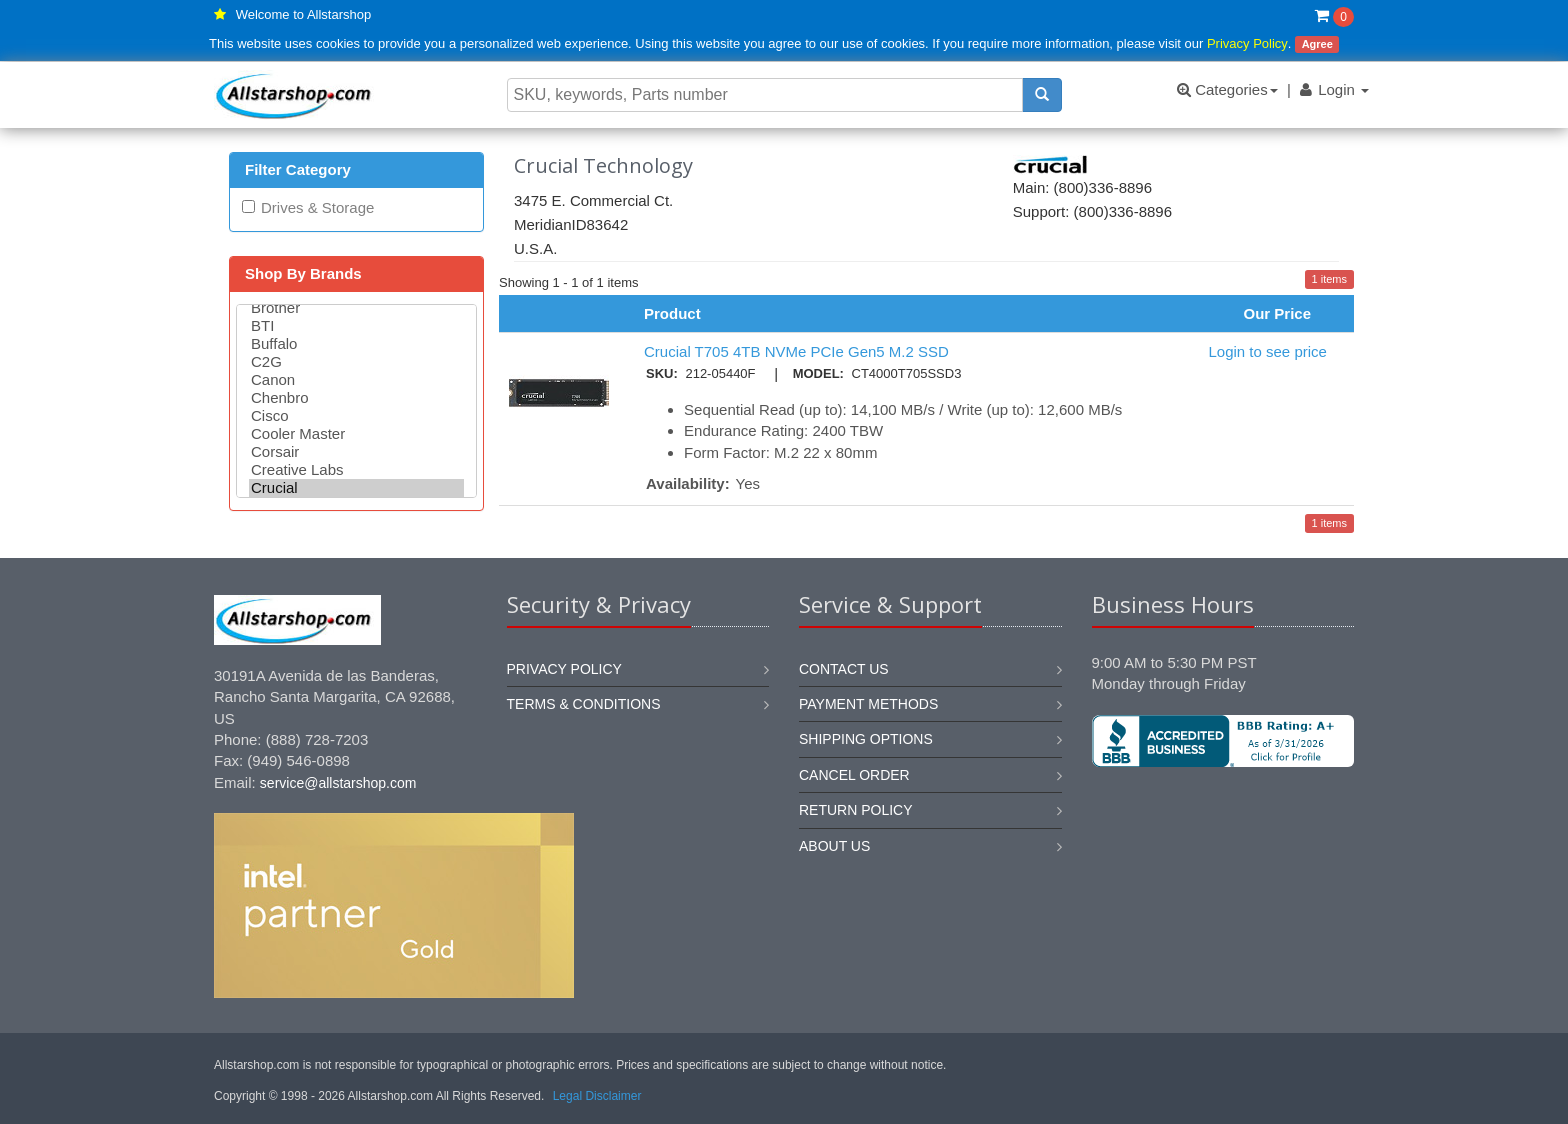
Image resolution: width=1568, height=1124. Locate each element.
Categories (1227, 89)
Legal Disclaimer (597, 1096)
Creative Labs (356, 470)
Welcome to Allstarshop (304, 14)
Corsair (356, 452)
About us (834, 846)
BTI (356, 326)
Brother (356, 308)
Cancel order (854, 775)
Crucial (356, 488)
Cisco (356, 416)
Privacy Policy (1247, 43)
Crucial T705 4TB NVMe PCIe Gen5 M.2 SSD (796, 351)
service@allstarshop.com (338, 783)
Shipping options (866, 739)
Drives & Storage (317, 207)
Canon (356, 380)
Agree (1317, 44)
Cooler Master (356, 434)
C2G (356, 362)
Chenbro (356, 398)
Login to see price (1267, 351)
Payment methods (868, 704)
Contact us (844, 669)
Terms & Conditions (584, 704)
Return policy (856, 810)
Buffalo (356, 344)
